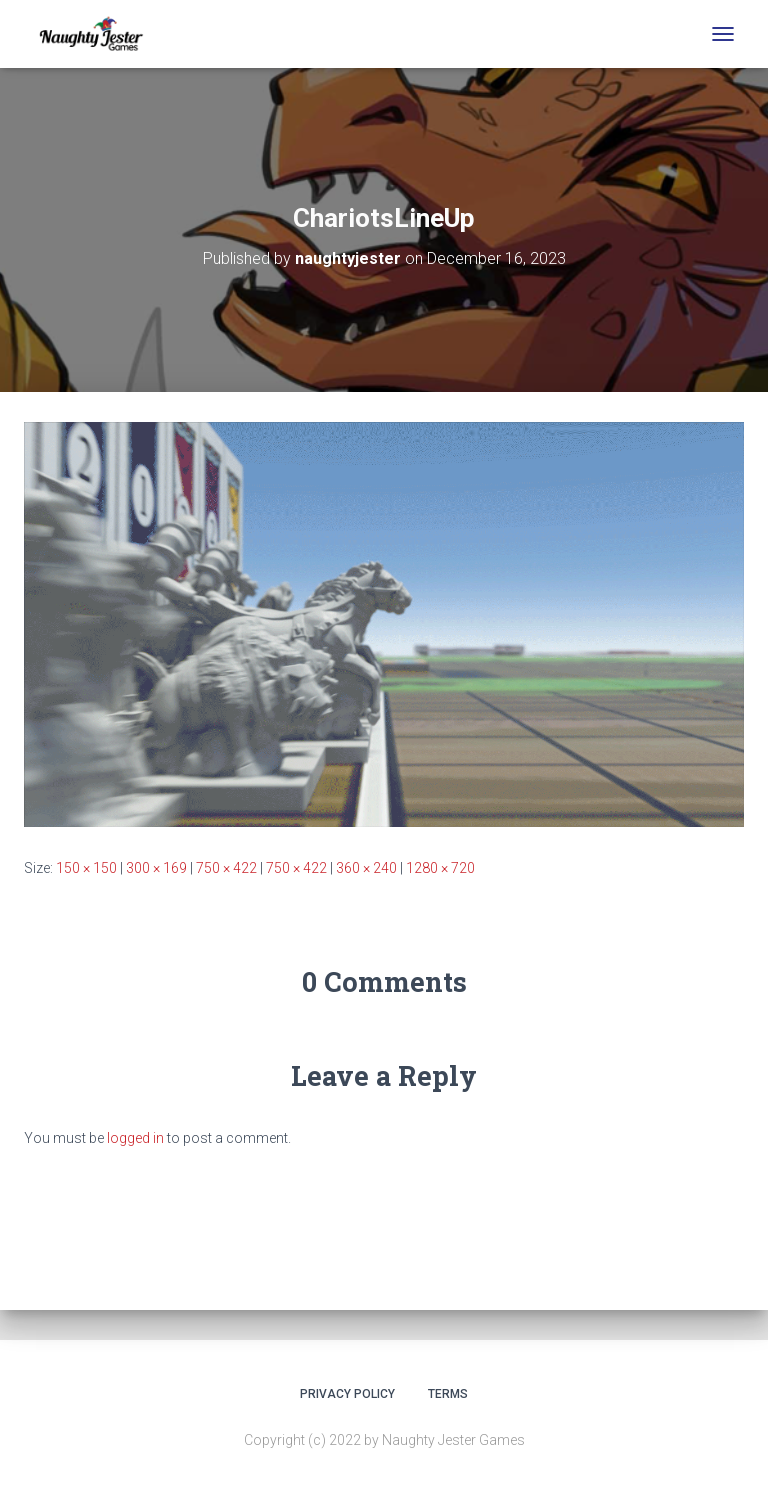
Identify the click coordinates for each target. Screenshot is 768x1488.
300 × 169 (156, 868)
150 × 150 (86, 868)
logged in (135, 1138)
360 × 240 (366, 868)
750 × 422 (226, 868)
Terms (448, 1394)
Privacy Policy (347, 1394)
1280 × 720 (440, 868)
